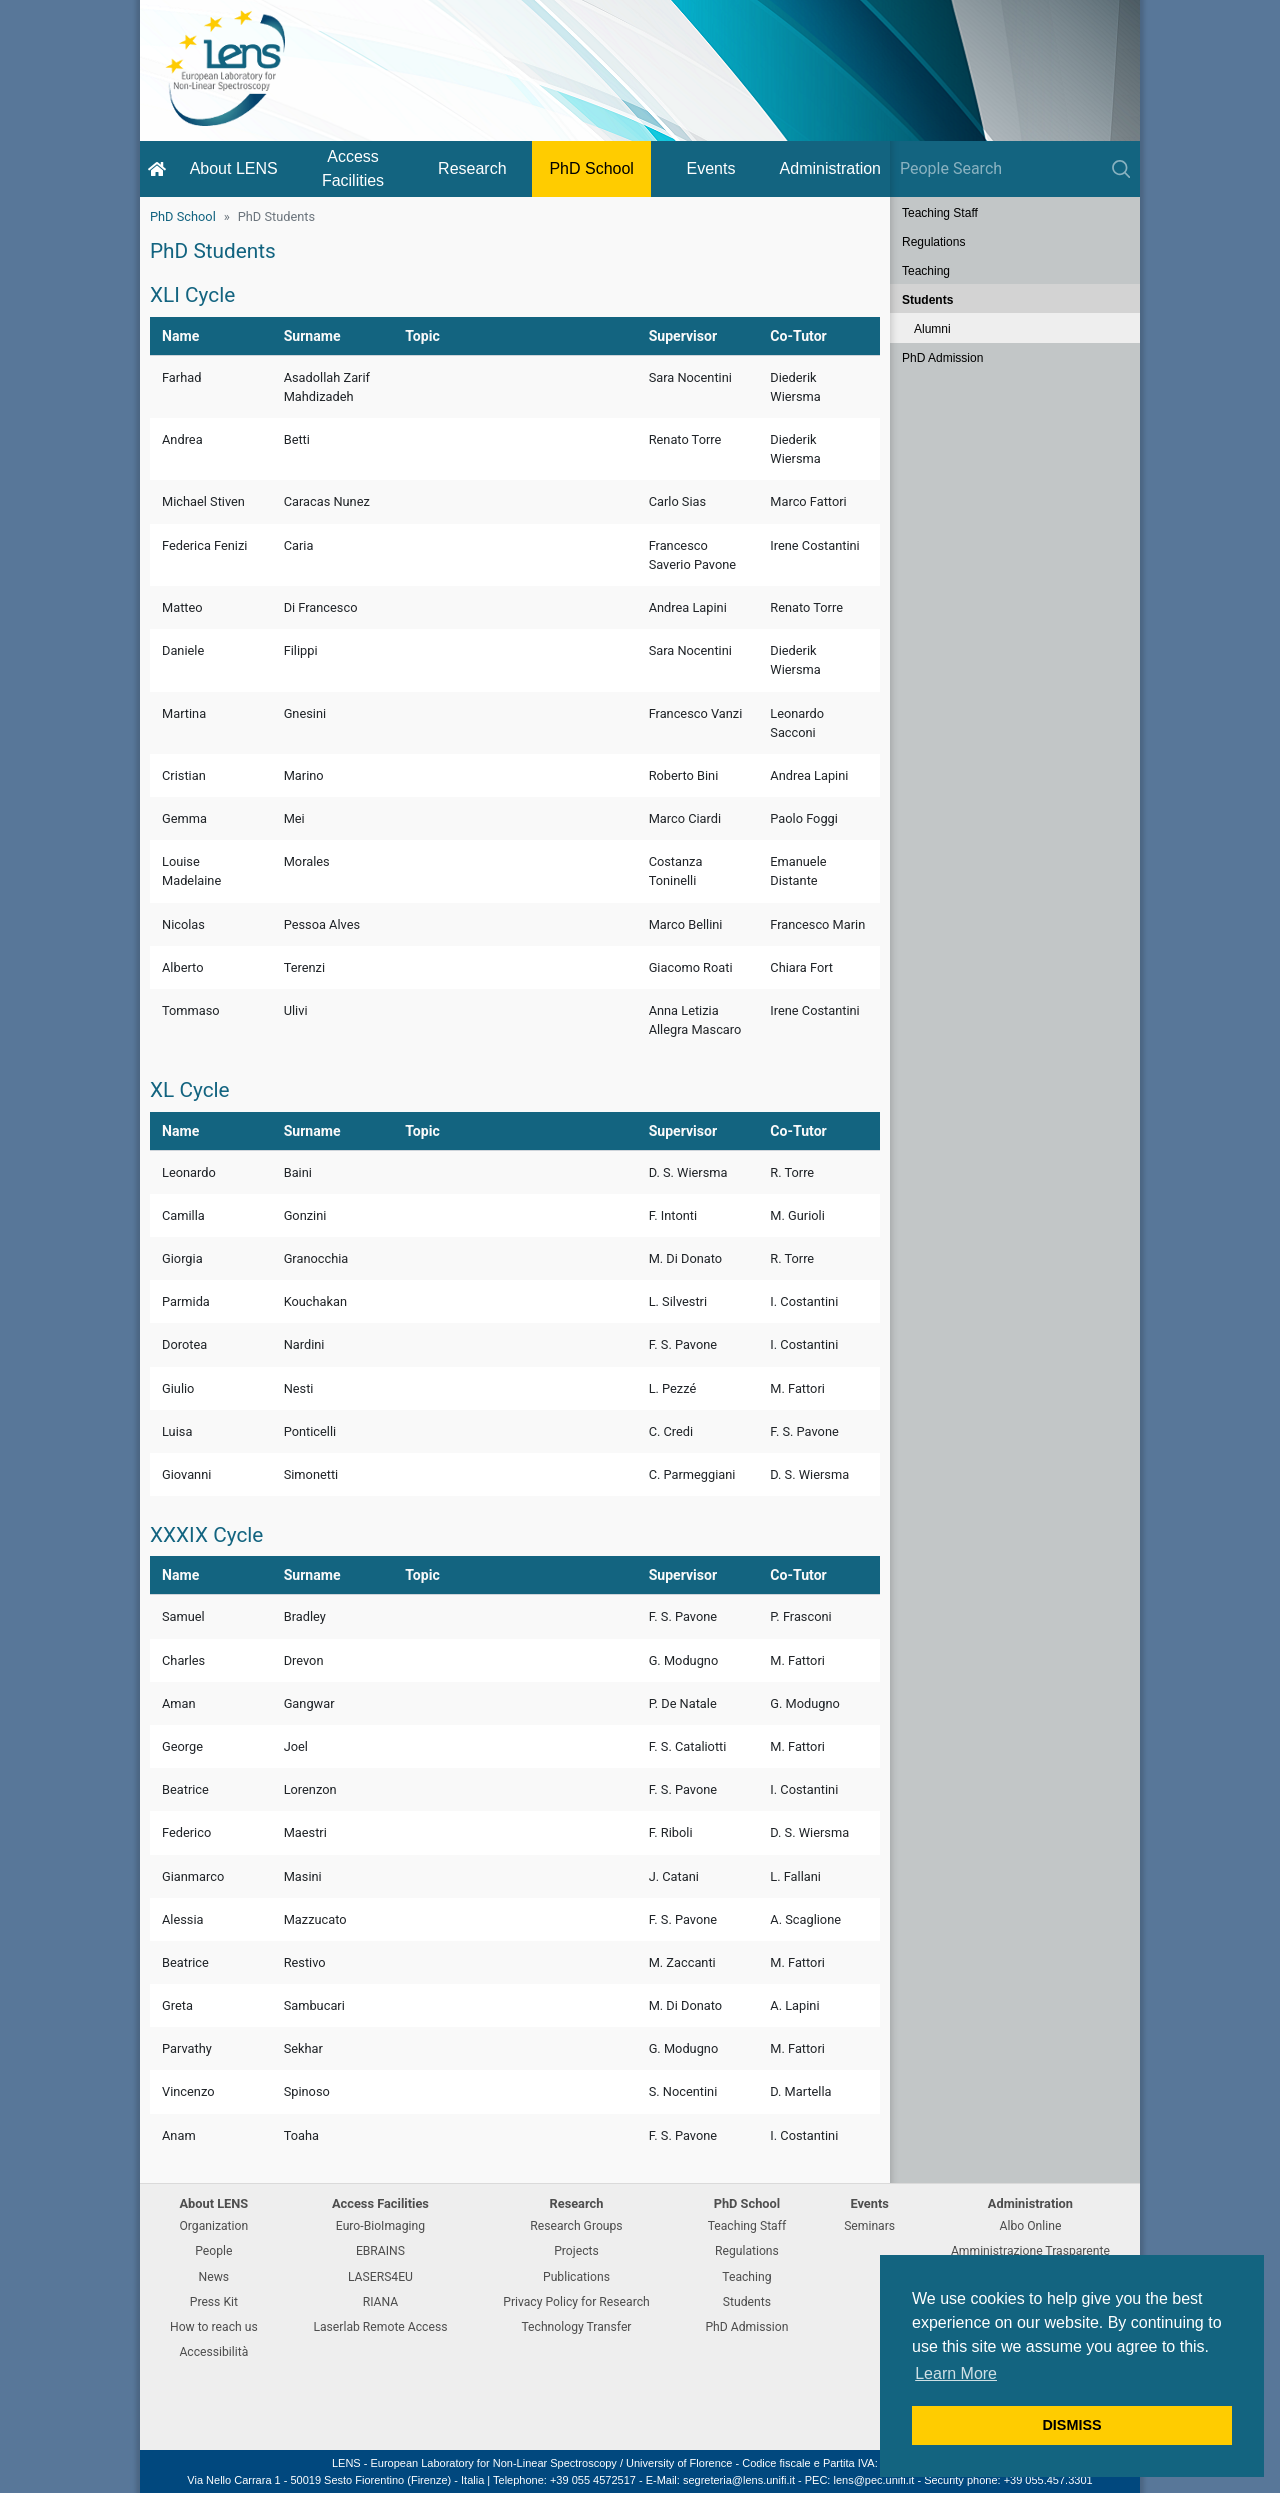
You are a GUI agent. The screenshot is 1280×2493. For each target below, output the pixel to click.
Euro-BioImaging (380, 2226)
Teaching (926, 271)
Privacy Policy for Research (576, 2302)
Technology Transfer (576, 2327)
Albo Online (1031, 2226)
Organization (213, 2226)
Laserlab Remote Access (380, 2327)
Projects (576, 2251)
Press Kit (214, 2302)
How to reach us (214, 2327)
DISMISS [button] (1071, 2425)
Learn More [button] (956, 2373)
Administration (830, 168)
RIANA (381, 2302)
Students (927, 300)
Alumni (932, 329)
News (214, 2277)
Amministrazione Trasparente (1030, 2251)
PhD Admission (942, 358)
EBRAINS (380, 2251)
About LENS (234, 168)
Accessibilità (213, 2352)
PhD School (591, 168)
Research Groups (576, 2226)
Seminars (869, 2226)
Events (711, 168)
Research (472, 168)
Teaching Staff (940, 213)
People (213, 2251)
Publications (576, 2277)
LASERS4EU (380, 2277)
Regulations (933, 242)
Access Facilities (353, 168)
